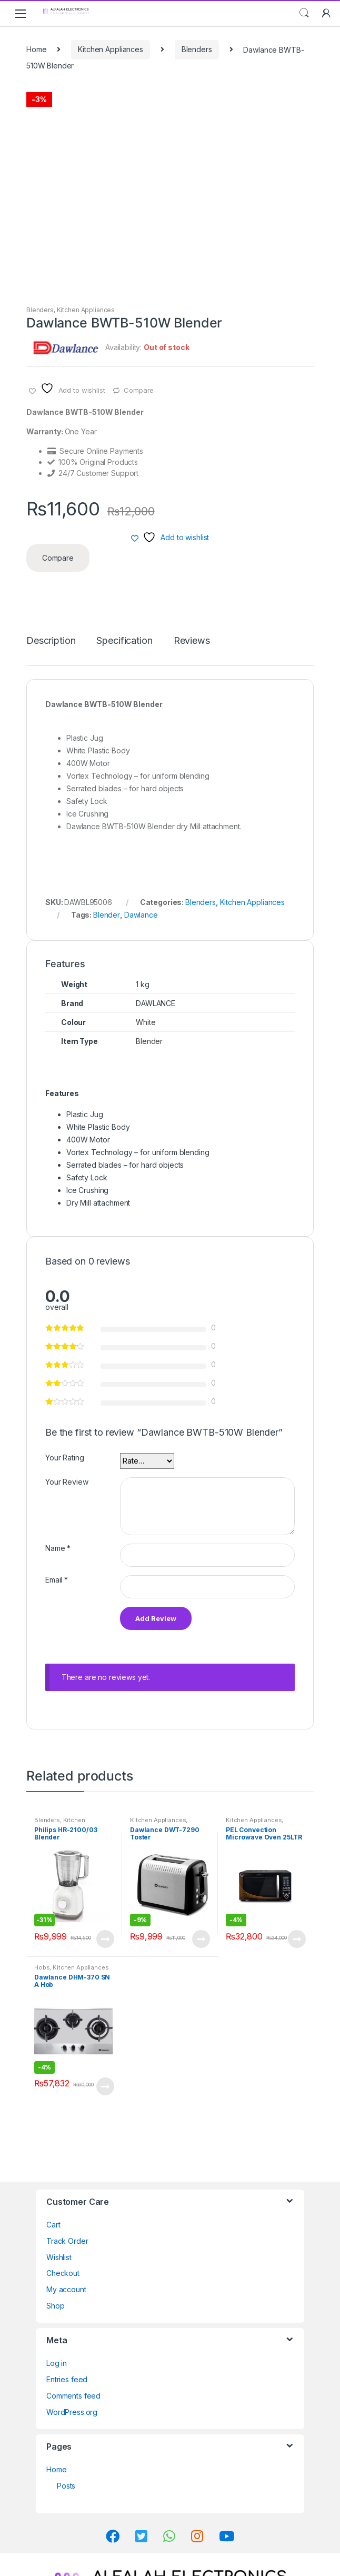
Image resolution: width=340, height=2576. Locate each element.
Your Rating (64, 1457)
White (145, 1022)
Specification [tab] (124, 641)
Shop (55, 2305)
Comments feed (73, 2395)
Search (304, 13)
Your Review (66, 1481)
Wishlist (59, 2257)
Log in (56, 2363)
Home (36, 49)
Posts (66, 2485)
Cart (53, 2224)
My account (66, 2289)
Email (56, 1579)
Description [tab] (50, 641)
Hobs (41, 1967)
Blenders (197, 49)
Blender (106, 914)
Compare (139, 390)
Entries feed (66, 2379)
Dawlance (141, 914)
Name (58, 1548)
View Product (104, 1939)
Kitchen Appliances (110, 49)
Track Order (67, 2240)
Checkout (62, 2273)
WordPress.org (71, 2412)
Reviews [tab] (192, 641)
